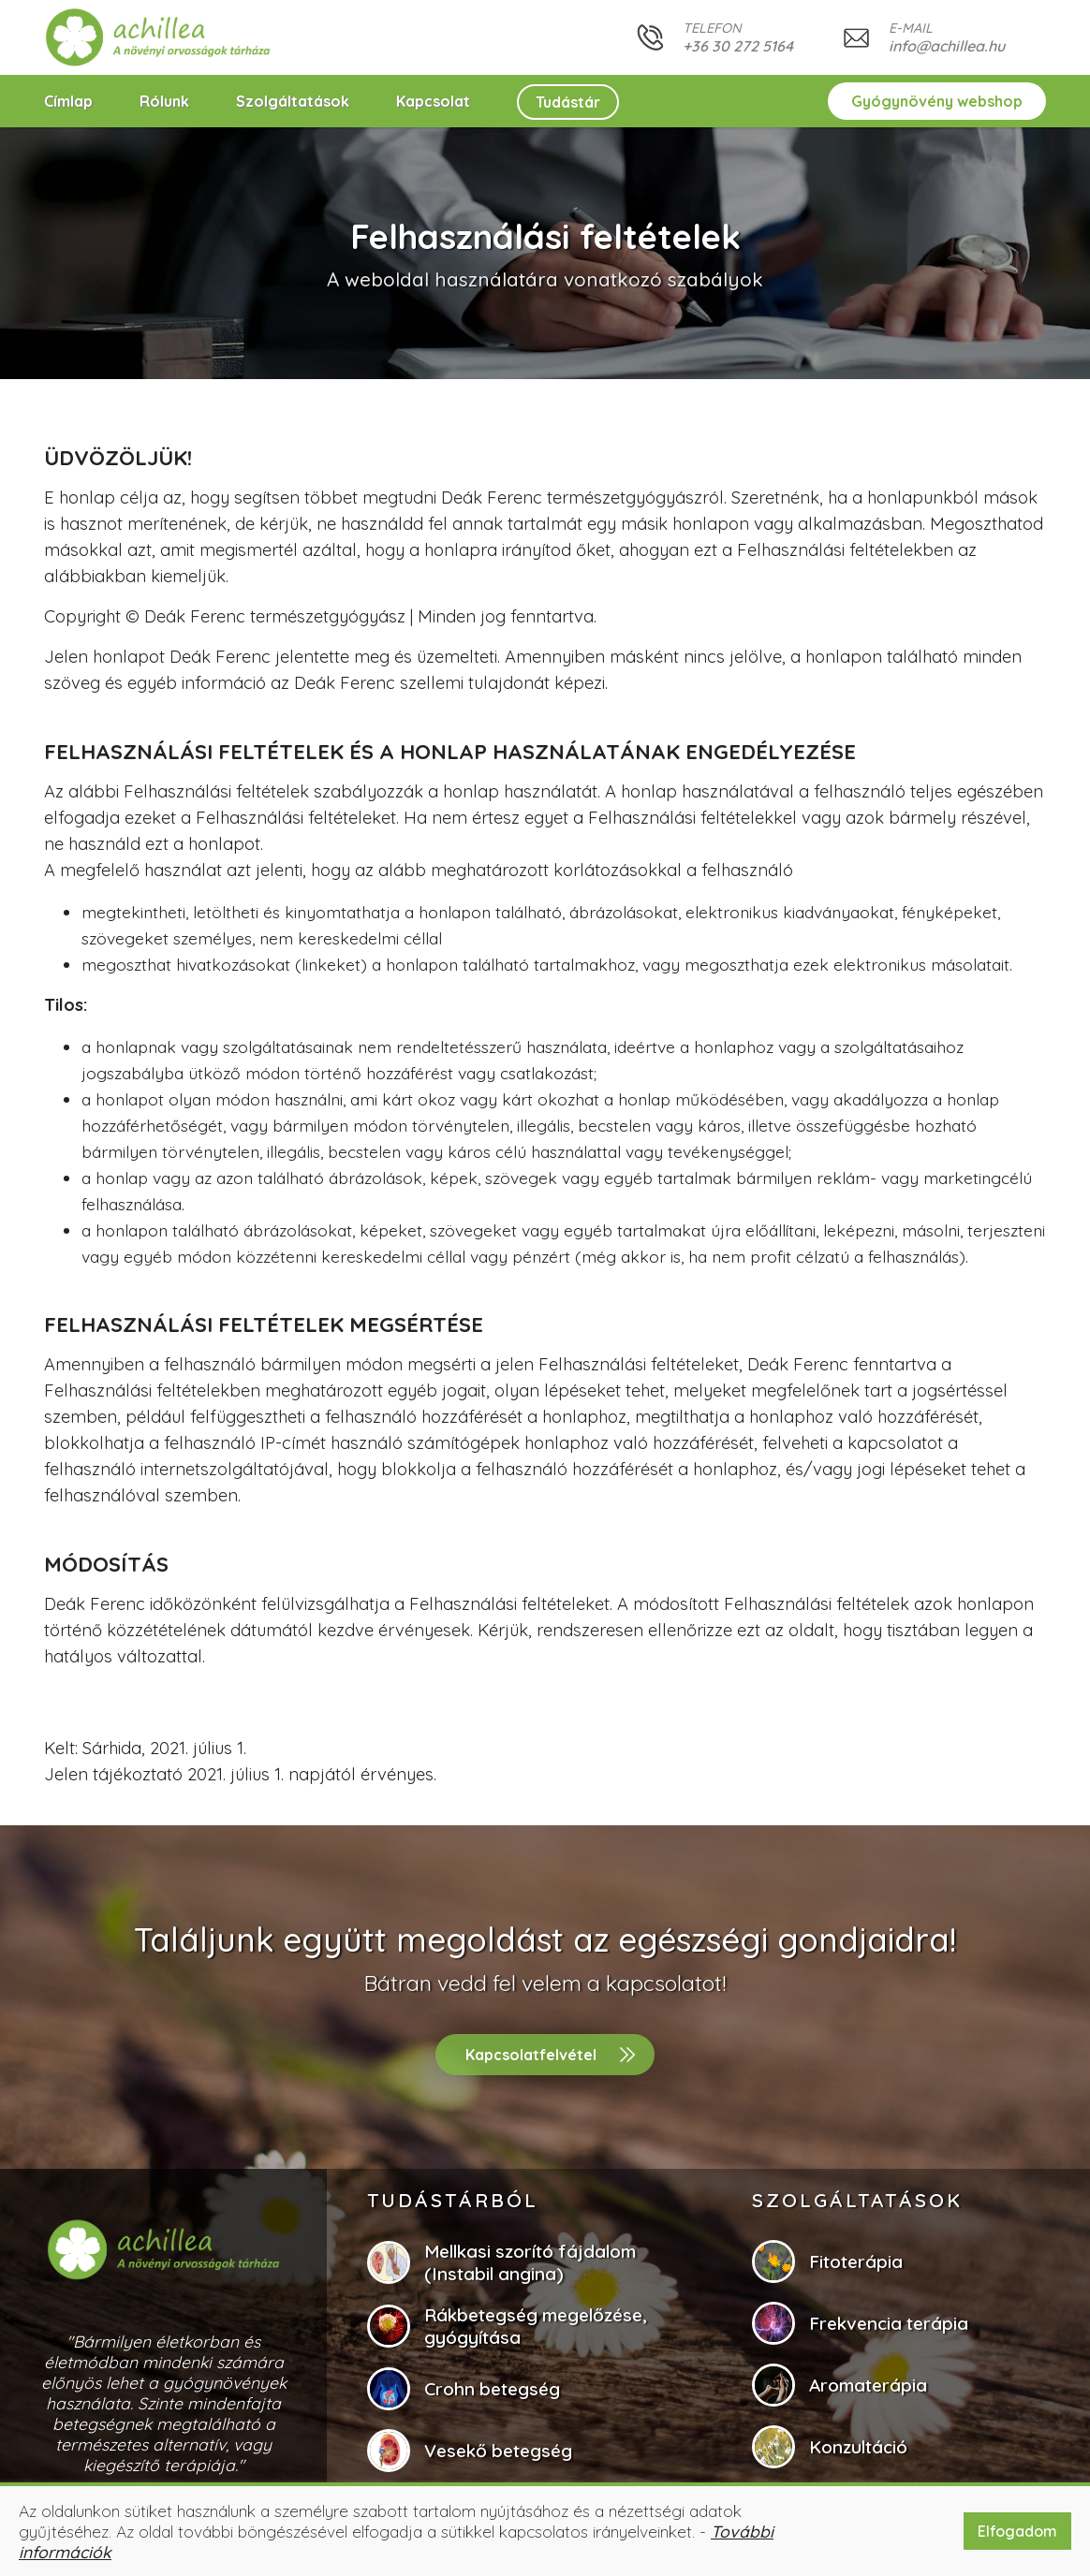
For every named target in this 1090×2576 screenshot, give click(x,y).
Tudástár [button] (568, 102)
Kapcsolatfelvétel (531, 2054)
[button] (158, 37)
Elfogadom (1017, 2531)
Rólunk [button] (164, 101)
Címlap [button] (68, 101)
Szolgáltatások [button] (292, 101)
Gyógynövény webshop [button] (937, 101)
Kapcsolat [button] (433, 101)
